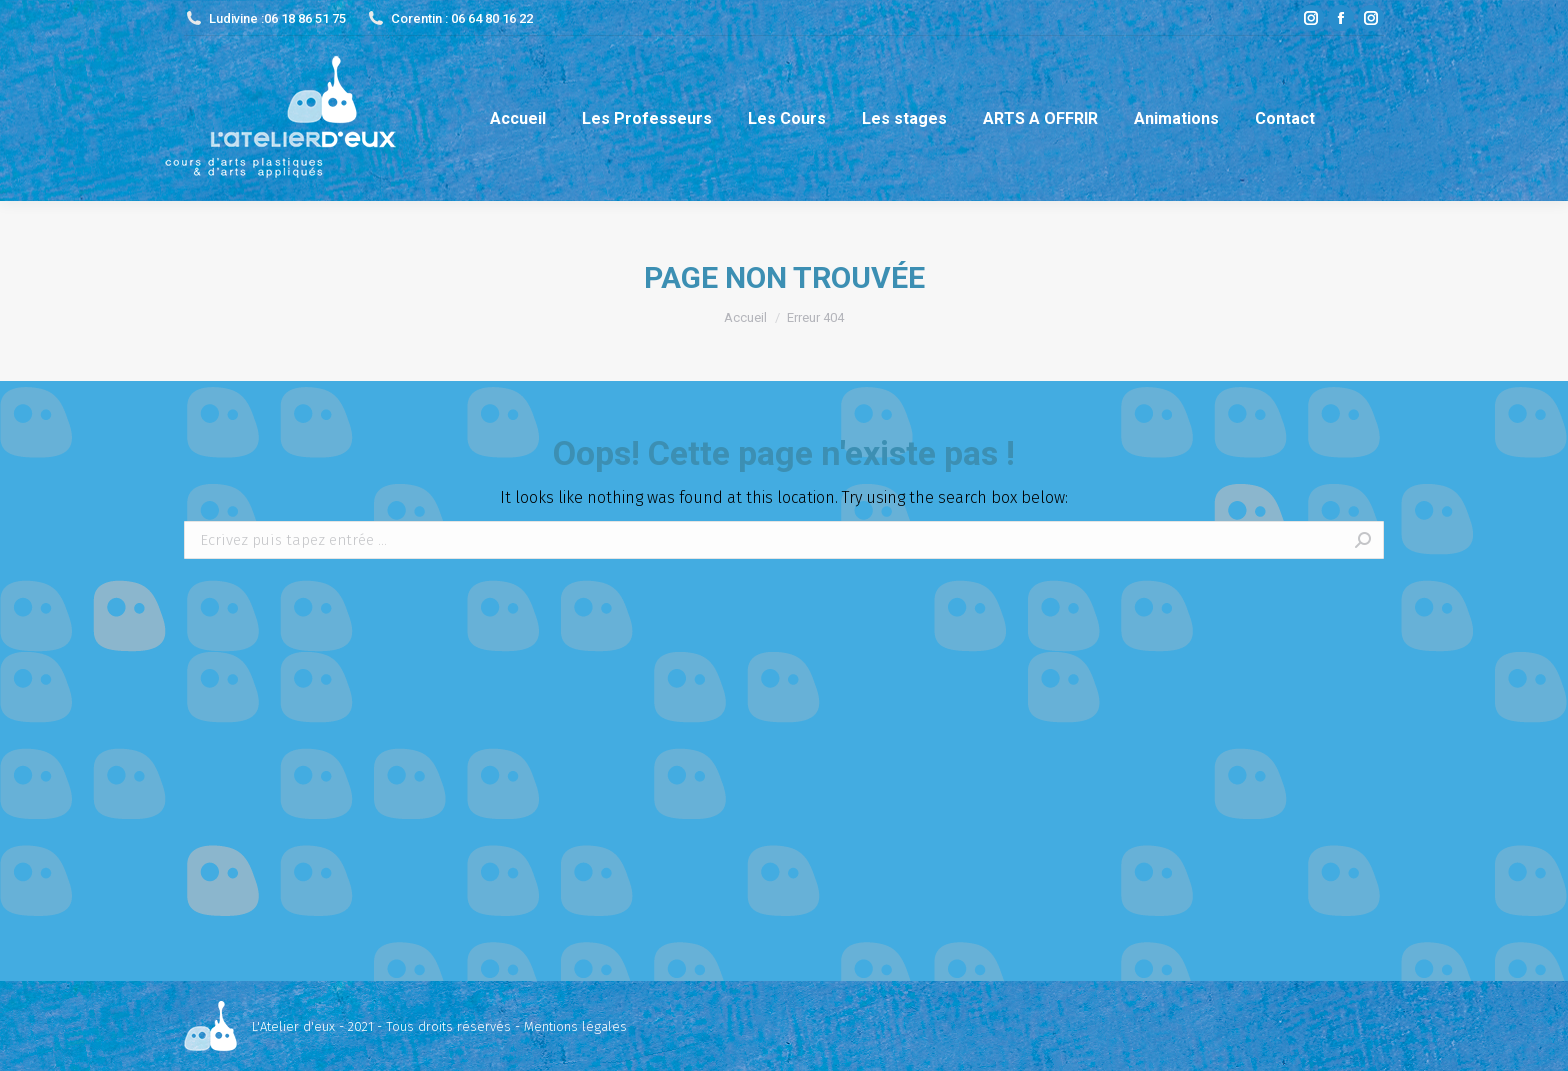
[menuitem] (518, 118)
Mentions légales (575, 1026)
